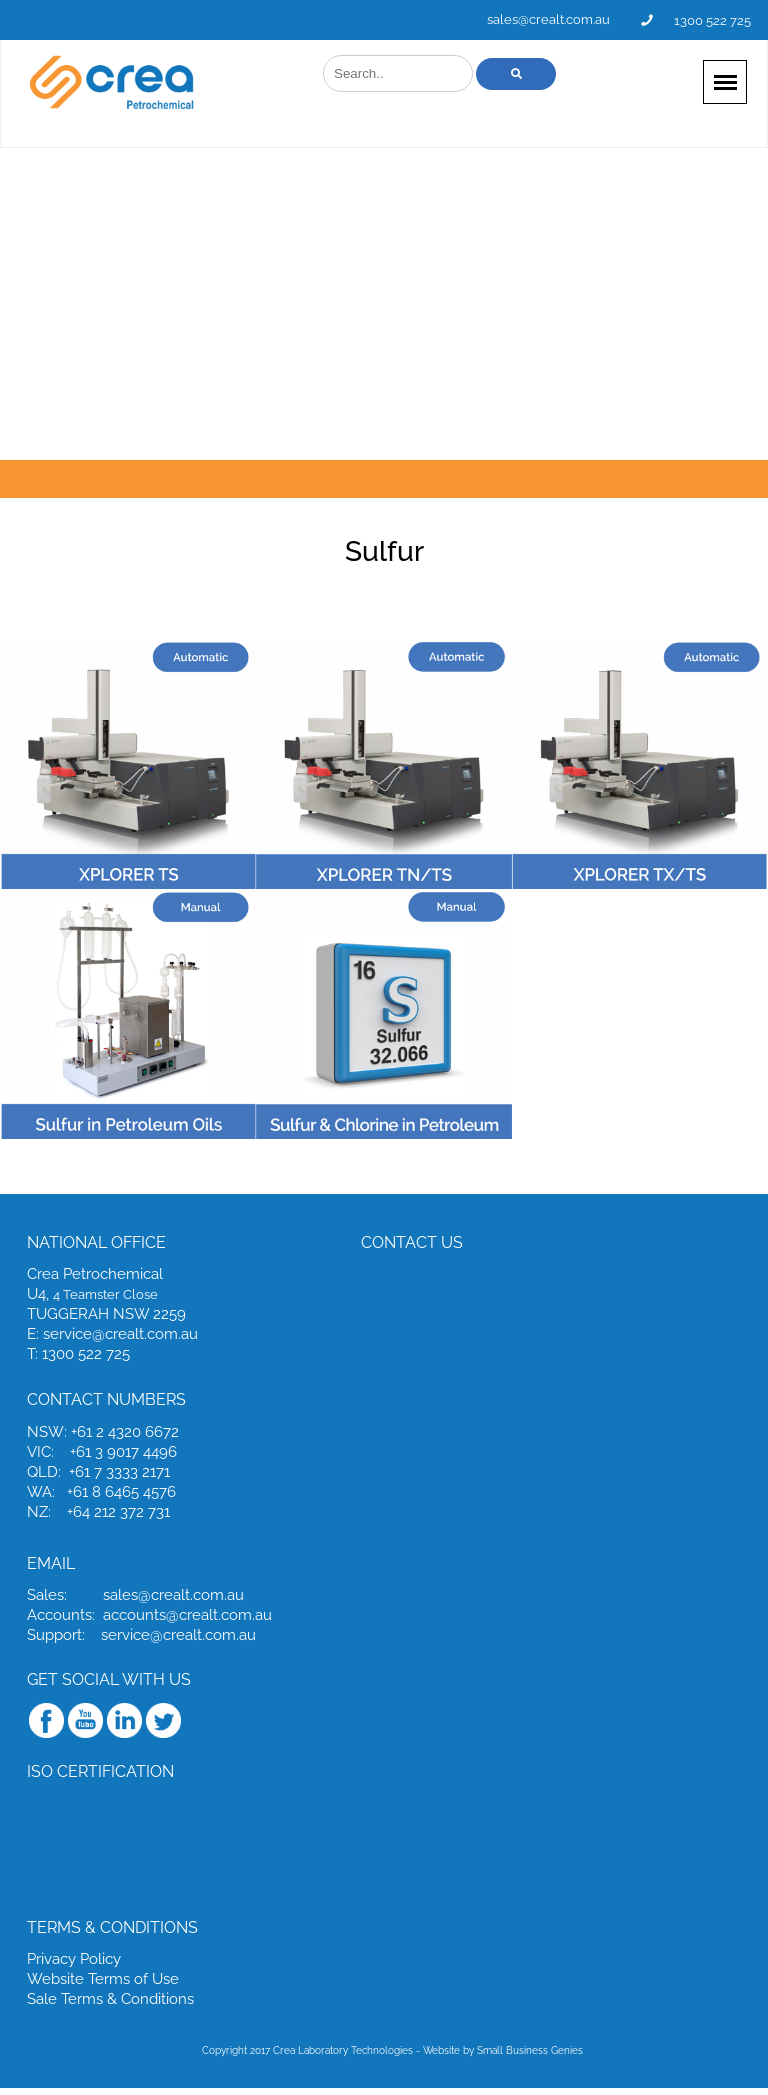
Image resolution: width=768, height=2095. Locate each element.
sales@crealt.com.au (548, 19)
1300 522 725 (712, 20)
